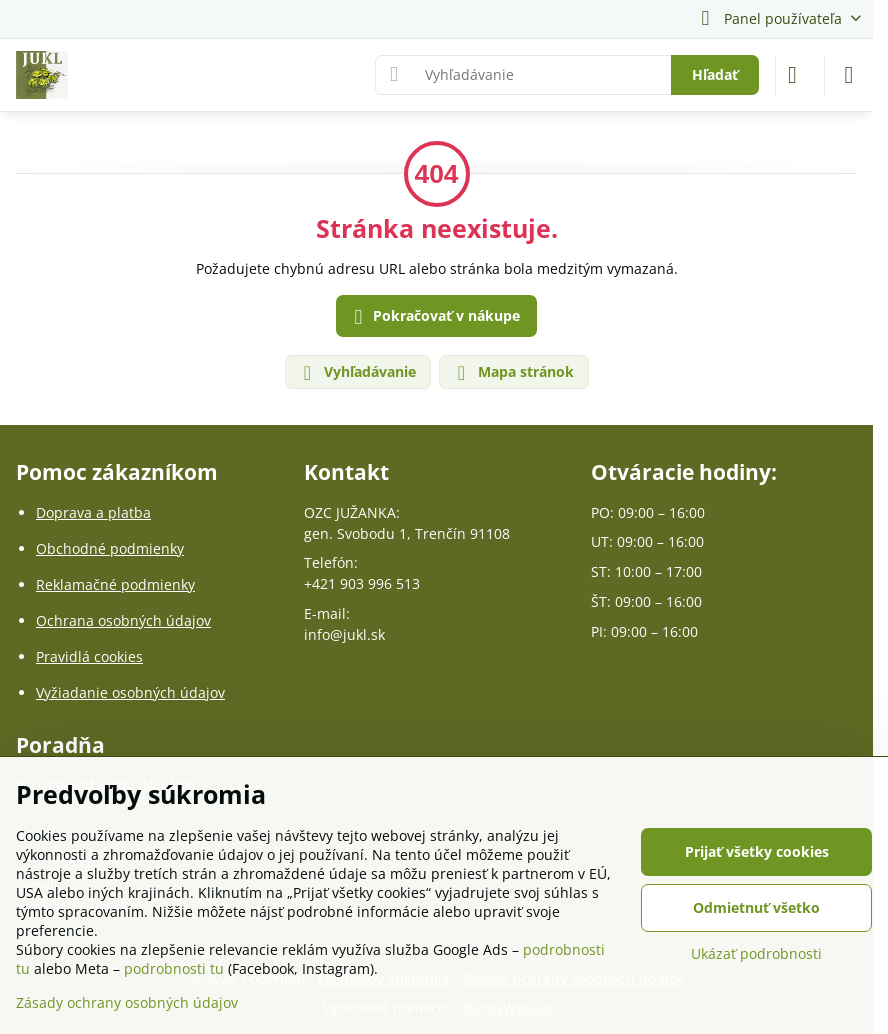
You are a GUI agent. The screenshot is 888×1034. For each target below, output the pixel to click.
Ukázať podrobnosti (756, 953)
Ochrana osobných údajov (123, 620)
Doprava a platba (93, 512)
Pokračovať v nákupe (434, 317)
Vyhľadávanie (357, 372)
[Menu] (849, 75)
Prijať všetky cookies (757, 851)
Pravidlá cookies (89, 656)
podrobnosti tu (174, 968)
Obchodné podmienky (110, 548)
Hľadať (715, 74)
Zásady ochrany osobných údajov (127, 1002)
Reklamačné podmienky (115, 584)
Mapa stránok (513, 372)
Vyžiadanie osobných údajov (130, 692)
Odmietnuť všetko (756, 907)
